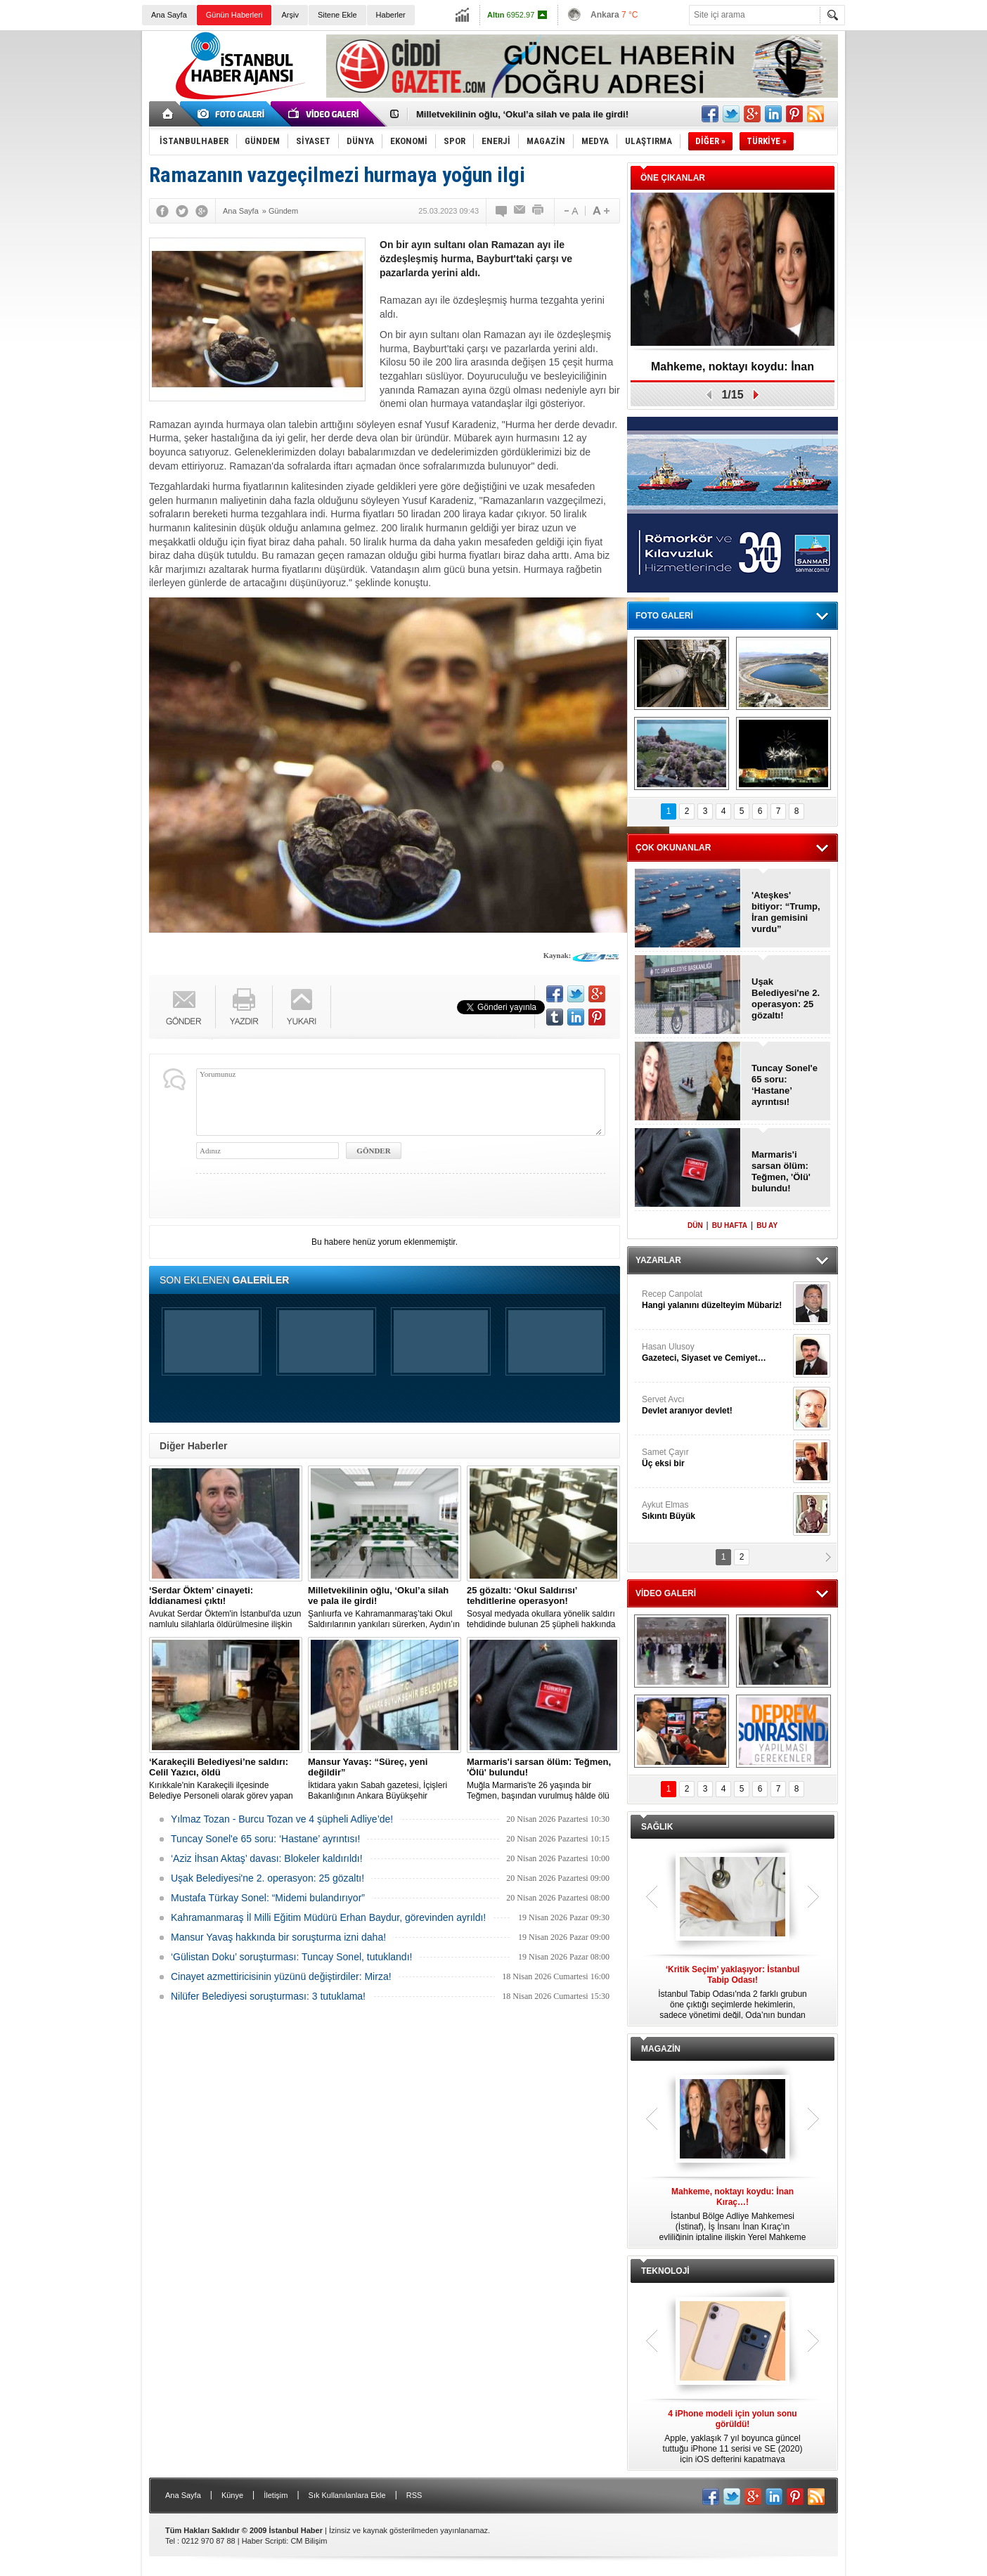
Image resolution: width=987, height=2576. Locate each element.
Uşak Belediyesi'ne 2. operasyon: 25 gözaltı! (267, 1878)
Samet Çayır (715, 1458)
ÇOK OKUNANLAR (673, 848)
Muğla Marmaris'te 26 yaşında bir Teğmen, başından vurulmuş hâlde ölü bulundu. (543, 1778)
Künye (232, 2495)
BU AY (767, 1225)
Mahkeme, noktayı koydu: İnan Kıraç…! (732, 371)
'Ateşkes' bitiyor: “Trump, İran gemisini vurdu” (785, 912)
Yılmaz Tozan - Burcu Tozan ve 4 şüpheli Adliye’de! (282, 1819)
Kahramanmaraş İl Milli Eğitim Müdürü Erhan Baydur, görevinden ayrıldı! (328, 1917)
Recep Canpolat (715, 1300)
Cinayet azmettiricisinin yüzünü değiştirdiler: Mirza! (281, 1976)
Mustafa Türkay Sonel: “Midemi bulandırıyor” (268, 1897)
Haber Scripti (264, 2541)
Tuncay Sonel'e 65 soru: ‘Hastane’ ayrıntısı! (265, 1838)
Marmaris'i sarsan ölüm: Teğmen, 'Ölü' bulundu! (781, 1171)
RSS (414, 2495)
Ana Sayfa (169, 15)
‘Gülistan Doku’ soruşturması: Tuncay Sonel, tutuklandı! (291, 1956)
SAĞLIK (657, 1827)
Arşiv (289, 15)
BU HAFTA (729, 1225)
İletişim (276, 2495)
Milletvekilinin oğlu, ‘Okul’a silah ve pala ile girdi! (522, 114)
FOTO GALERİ (664, 616)
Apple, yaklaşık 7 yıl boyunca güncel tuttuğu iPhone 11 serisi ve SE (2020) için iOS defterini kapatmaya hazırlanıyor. (732, 2437)
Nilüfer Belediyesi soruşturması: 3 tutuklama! (268, 1996)
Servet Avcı (715, 1405)
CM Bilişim (308, 2541)
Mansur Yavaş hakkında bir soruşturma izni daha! (278, 1937)
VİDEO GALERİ (666, 1593)
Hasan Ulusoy (715, 1353)
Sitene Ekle (337, 15)
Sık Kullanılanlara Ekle (347, 2495)
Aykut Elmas (715, 1511)
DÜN (695, 1225)
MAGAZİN (660, 2049)
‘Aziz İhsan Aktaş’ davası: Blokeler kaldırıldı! (267, 1858)
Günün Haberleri (234, 15)
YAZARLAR (658, 1260)
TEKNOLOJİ (665, 2271)
